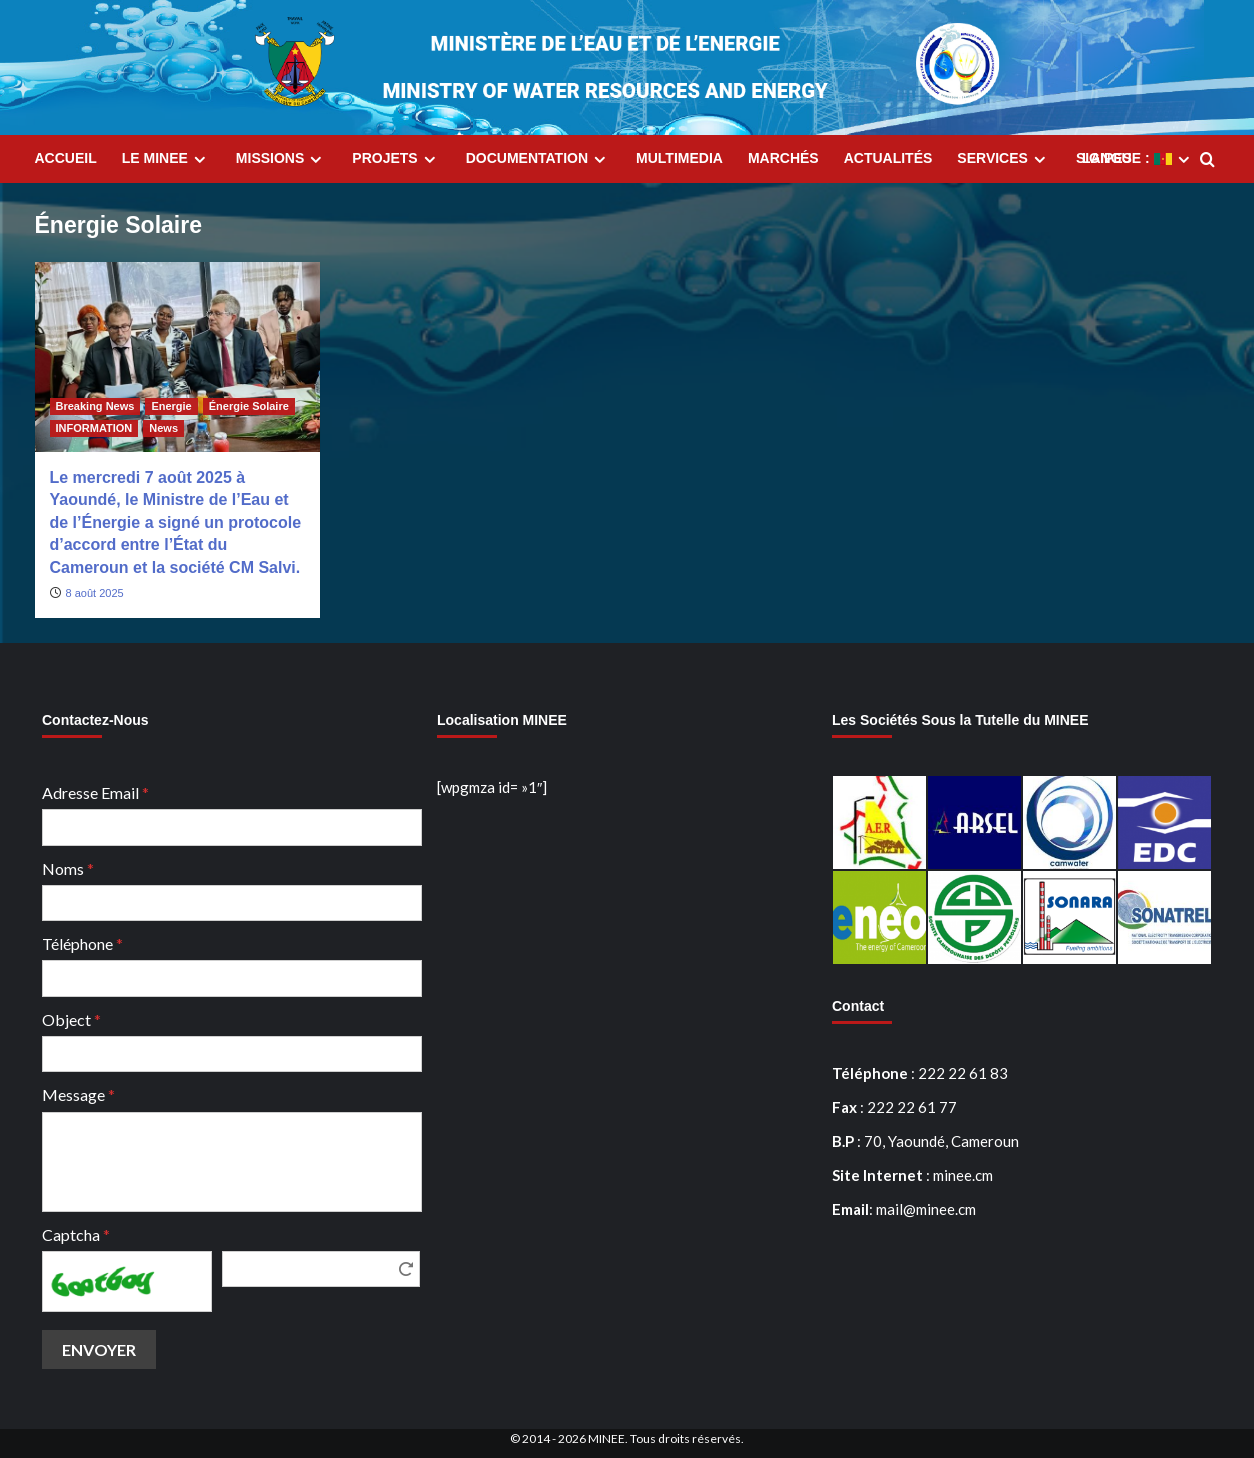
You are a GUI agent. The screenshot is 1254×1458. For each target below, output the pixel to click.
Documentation (538, 159)
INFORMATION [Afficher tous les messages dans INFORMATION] (94, 428)
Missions (281, 159)
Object (71, 1019)
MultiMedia (679, 158)
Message (78, 1094)
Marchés (783, 158)
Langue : (1138, 159)
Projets (396, 159)
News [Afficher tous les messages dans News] (163, 428)
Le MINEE (166, 159)
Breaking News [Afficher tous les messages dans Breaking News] (95, 406)
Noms (68, 868)
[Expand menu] (199, 159)
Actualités (888, 158)
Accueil (66, 158)
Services (1004, 159)
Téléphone (82, 943)
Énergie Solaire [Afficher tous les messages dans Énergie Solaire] (249, 406)
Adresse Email (95, 792)
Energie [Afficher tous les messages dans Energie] (171, 406)
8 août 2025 (95, 593)
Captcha (76, 1234)
